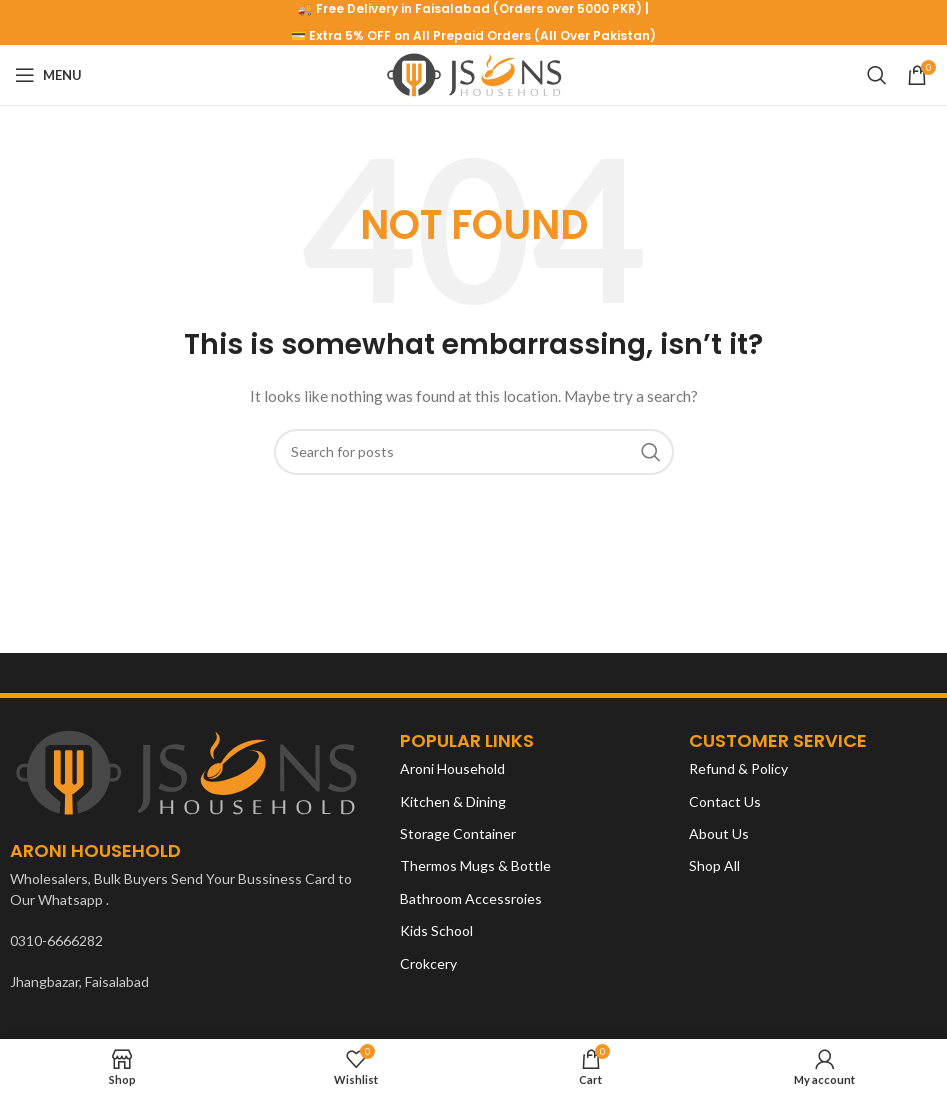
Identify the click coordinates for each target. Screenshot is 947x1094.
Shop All (714, 865)
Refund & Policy (738, 768)
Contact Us (725, 801)
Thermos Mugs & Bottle (475, 865)
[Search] (877, 75)
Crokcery (428, 963)
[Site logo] (473, 73)
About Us (719, 833)
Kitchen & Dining (453, 801)
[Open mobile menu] (48, 75)
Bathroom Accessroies (471, 898)
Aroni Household (452, 768)
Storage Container (458, 833)
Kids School (436, 930)
